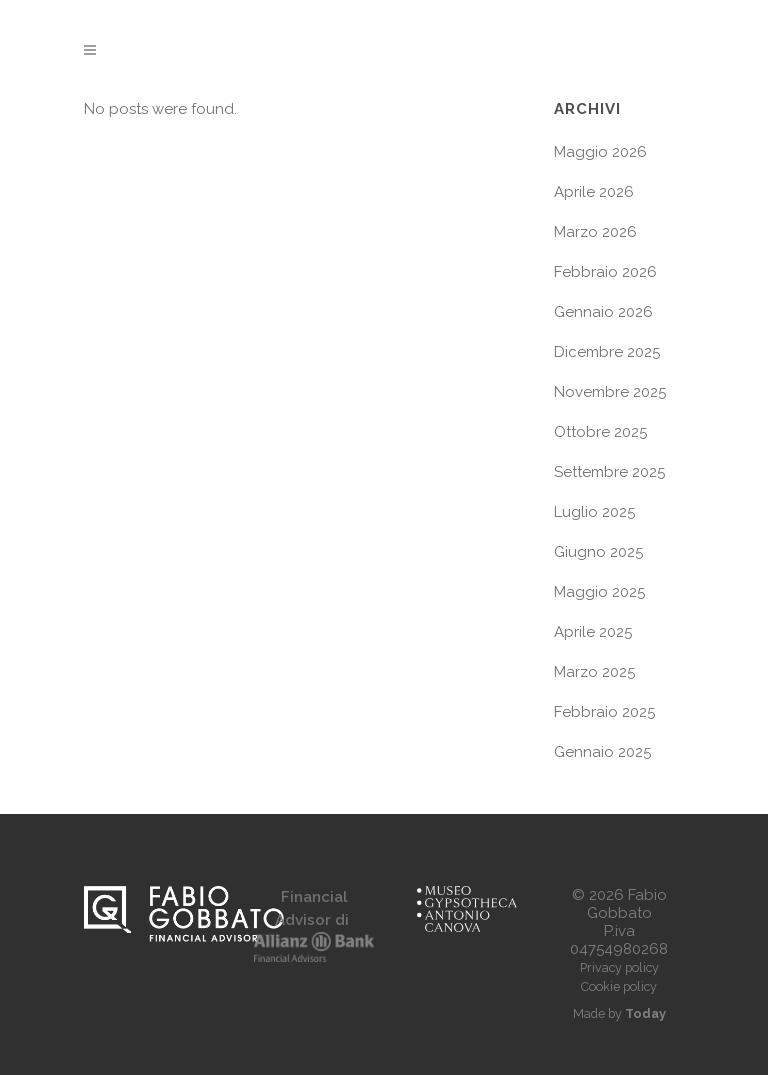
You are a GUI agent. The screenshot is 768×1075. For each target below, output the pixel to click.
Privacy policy (619, 967)
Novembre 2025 (610, 392)
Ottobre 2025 (600, 432)
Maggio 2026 (600, 152)
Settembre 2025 (609, 472)
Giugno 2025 (598, 552)
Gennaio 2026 (603, 312)
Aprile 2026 (594, 192)
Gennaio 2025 (602, 752)
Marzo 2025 (594, 672)
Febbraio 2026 (605, 272)
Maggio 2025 (599, 592)
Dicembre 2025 (607, 352)
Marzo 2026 (595, 232)
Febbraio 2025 (604, 712)
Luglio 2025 (594, 512)
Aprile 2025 (593, 632)
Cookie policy (619, 986)
